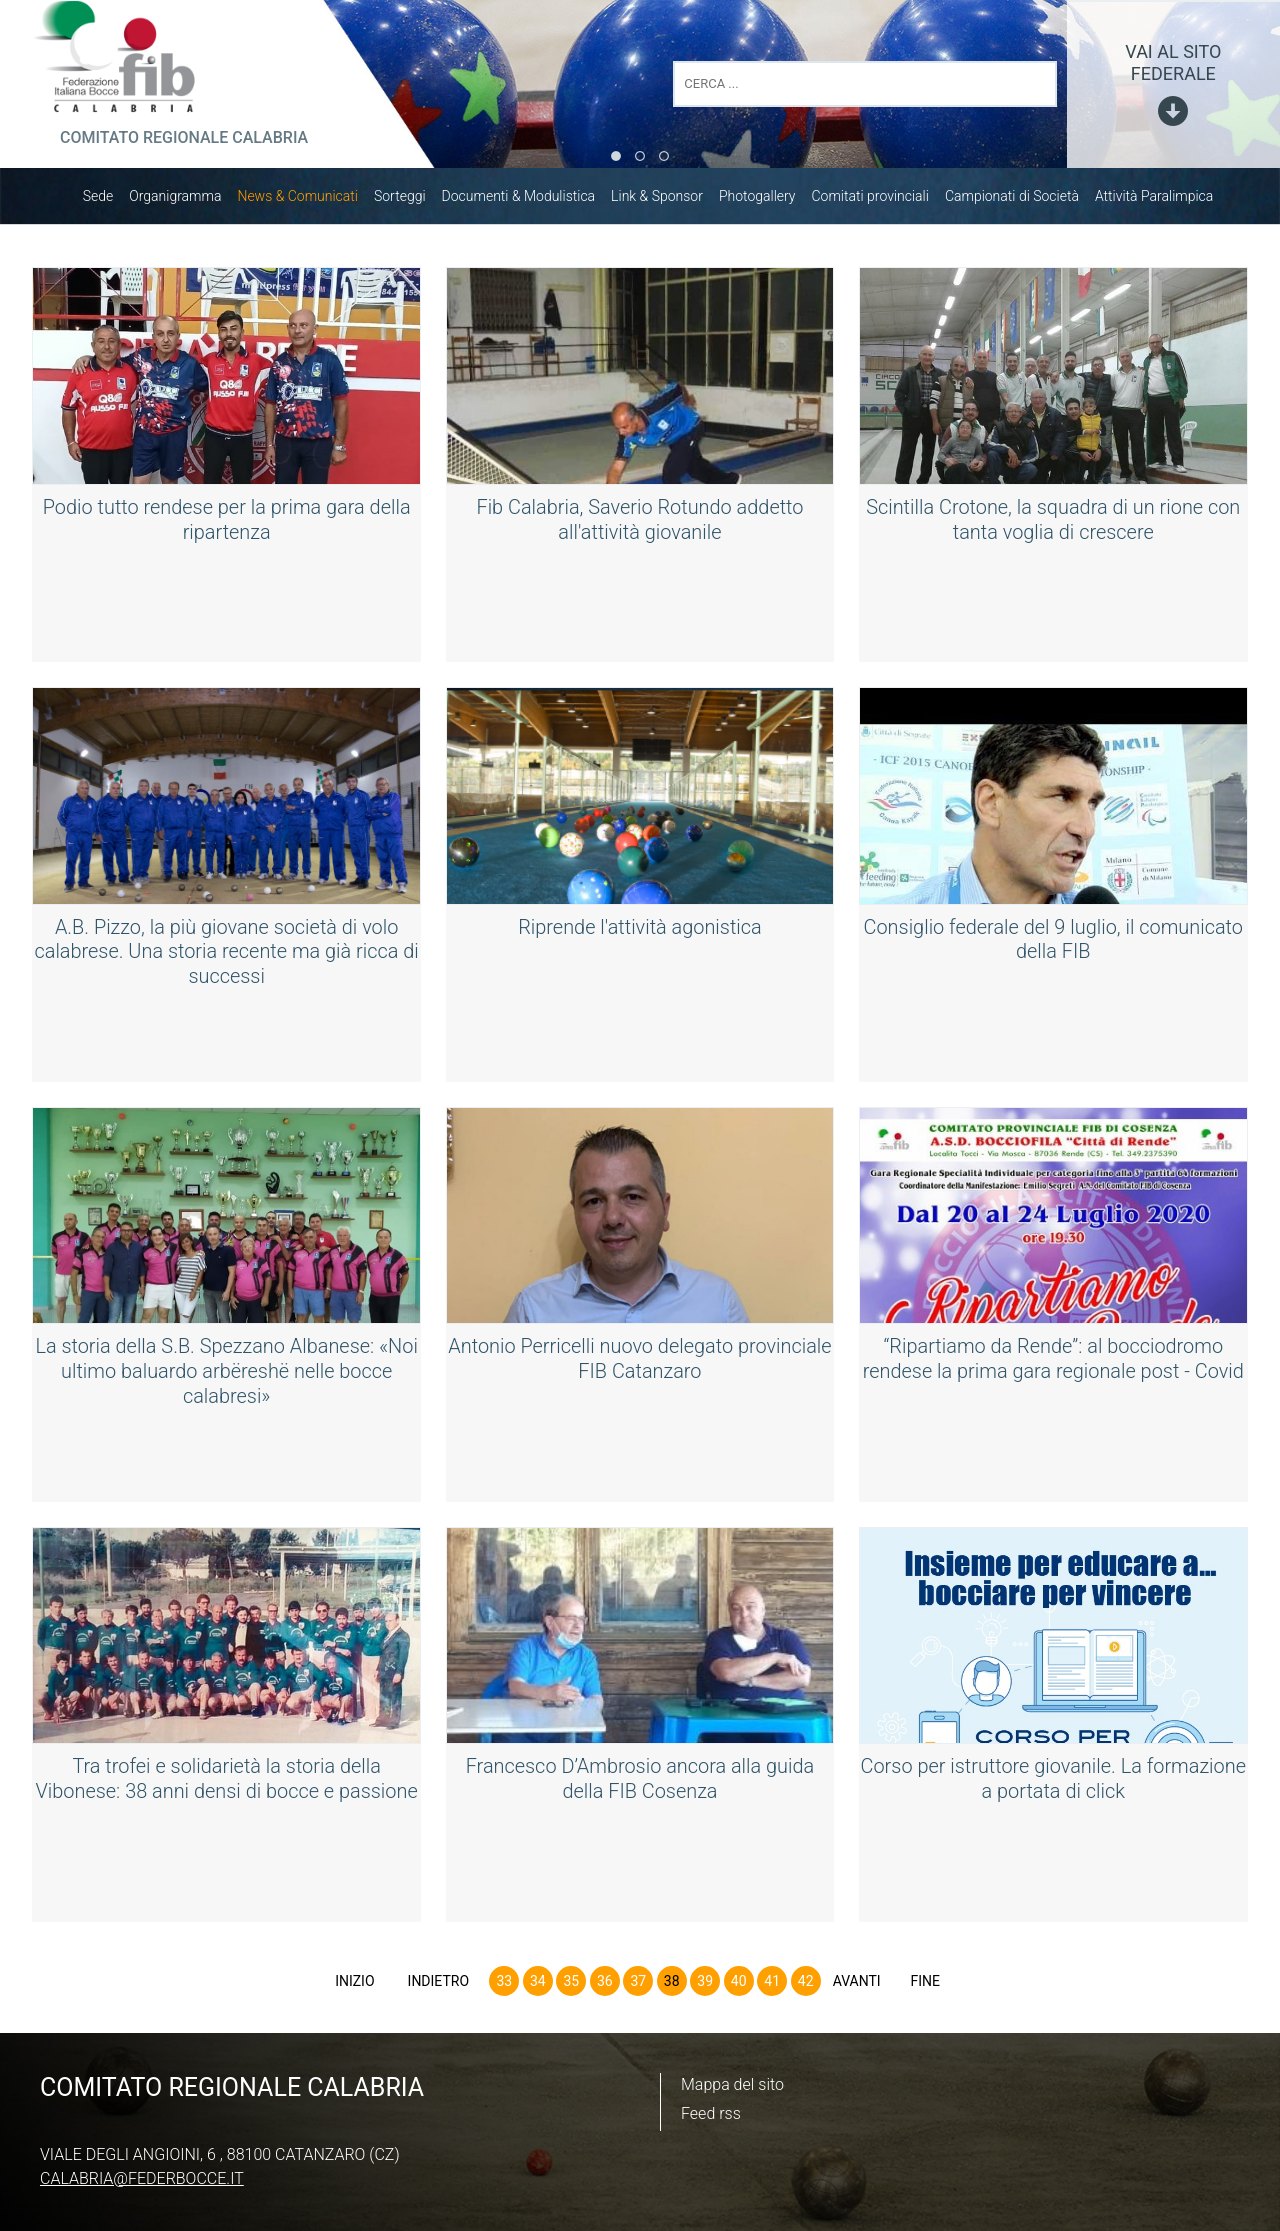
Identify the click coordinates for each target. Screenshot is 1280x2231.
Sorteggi (410, 201)
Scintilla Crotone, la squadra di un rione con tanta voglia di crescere (1053, 524)
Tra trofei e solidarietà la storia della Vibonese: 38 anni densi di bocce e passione (227, 1783)
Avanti (857, 1986)
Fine (925, 1986)
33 (504, 1986)
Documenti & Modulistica (529, 201)
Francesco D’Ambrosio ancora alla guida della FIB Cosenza (640, 1783)
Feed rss (711, 2113)
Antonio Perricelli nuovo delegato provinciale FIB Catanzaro (639, 1363)
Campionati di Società (1022, 201)
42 (806, 1986)
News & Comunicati (307, 201)
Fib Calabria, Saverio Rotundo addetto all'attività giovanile (640, 524)
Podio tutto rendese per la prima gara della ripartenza (227, 524)
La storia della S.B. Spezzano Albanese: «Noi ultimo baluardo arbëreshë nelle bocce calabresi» (227, 1375)
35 (571, 1986)
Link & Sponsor (667, 201)
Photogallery (767, 201)
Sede (108, 201)
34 (538, 1986)
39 (705, 1986)
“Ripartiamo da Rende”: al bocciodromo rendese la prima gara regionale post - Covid (1053, 1363)
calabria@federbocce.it (142, 2178)
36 (605, 1986)
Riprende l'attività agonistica (640, 932)
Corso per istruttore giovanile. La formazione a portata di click (1053, 1783)
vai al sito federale (1173, 62)
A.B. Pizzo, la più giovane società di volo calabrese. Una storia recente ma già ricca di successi (227, 956)
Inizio (354, 1986)
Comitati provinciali (880, 201)
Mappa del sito (732, 2084)
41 (772, 1986)
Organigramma (185, 201)
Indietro (439, 1986)
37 (638, 1986)
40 (739, 1986)
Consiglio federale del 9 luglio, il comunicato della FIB (1053, 944)
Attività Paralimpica (1164, 201)
